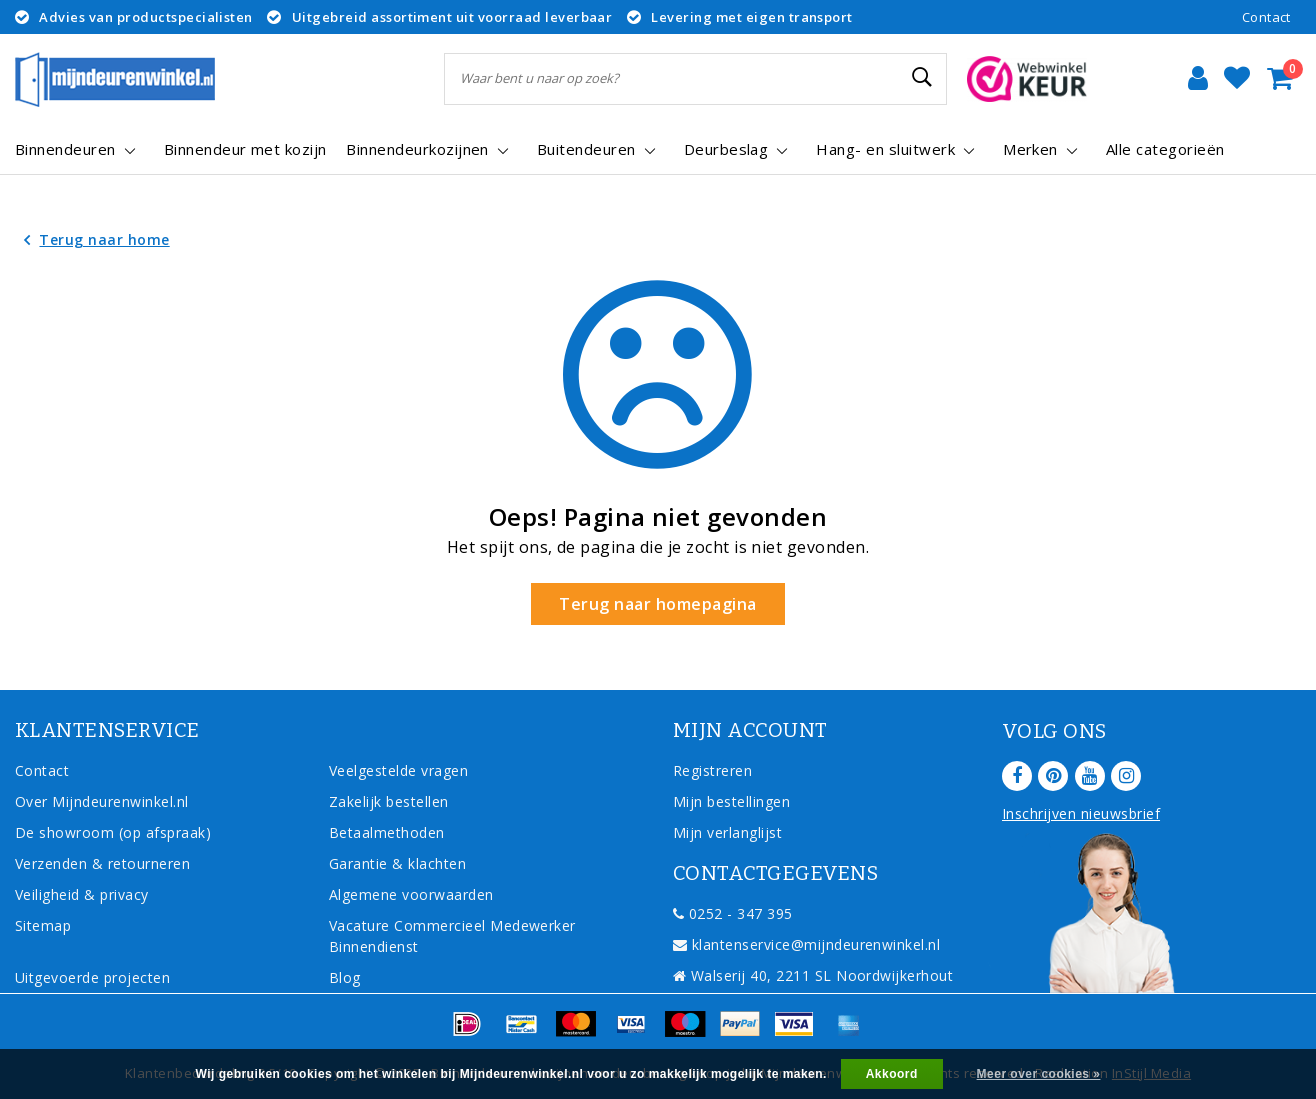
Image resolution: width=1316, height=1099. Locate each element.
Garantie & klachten (397, 863)
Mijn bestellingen (731, 801)
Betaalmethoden (387, 832)
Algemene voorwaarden (411, 894)
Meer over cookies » (1039, 1074)
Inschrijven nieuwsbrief (1081, 813)
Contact (1266, 17)
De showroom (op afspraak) (117, 832)
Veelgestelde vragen (398, 770)
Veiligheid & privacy (82, 894)
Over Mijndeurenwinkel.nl (102, 801)
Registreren (712, 770)
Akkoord (892, 1074)
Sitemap (43, 925)
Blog (345, 977)
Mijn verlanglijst (727, 832)
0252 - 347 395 (733, 913)
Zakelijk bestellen (389, 801)
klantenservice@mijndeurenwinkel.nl (806, 944)
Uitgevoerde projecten (92, 977)
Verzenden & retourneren (102, 863)
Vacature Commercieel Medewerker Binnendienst (452, 936)
